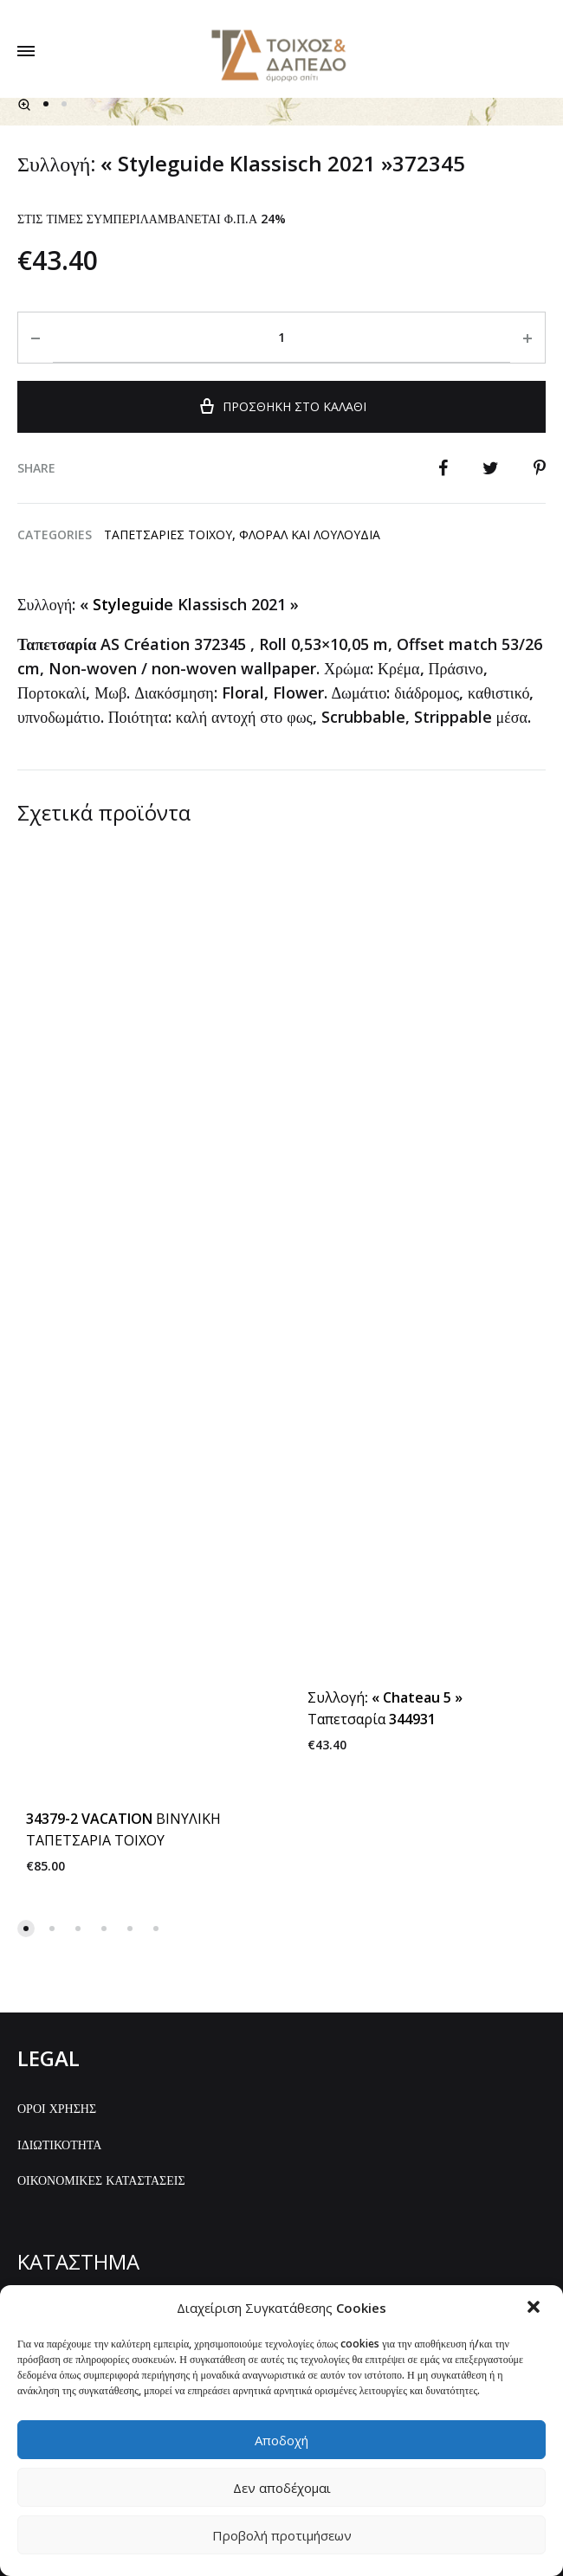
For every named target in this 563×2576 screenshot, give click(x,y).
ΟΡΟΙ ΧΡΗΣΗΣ (56, 1860)
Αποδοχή (281, 2440)
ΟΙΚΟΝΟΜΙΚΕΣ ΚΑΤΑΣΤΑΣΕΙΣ (101, 1931)
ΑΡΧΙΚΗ (40, 2063)
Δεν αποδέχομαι (282, 2487)
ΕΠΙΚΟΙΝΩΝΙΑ (57, 2171)
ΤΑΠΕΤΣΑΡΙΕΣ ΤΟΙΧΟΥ (168, 957)
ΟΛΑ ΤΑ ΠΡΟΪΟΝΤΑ (71, 2099)
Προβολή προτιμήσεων (282, 2535)
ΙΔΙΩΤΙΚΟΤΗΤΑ (59, 1896)
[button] (535, 2308)
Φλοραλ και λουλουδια (309, 957)
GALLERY (42, 2136)
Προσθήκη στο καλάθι (281, 827)
